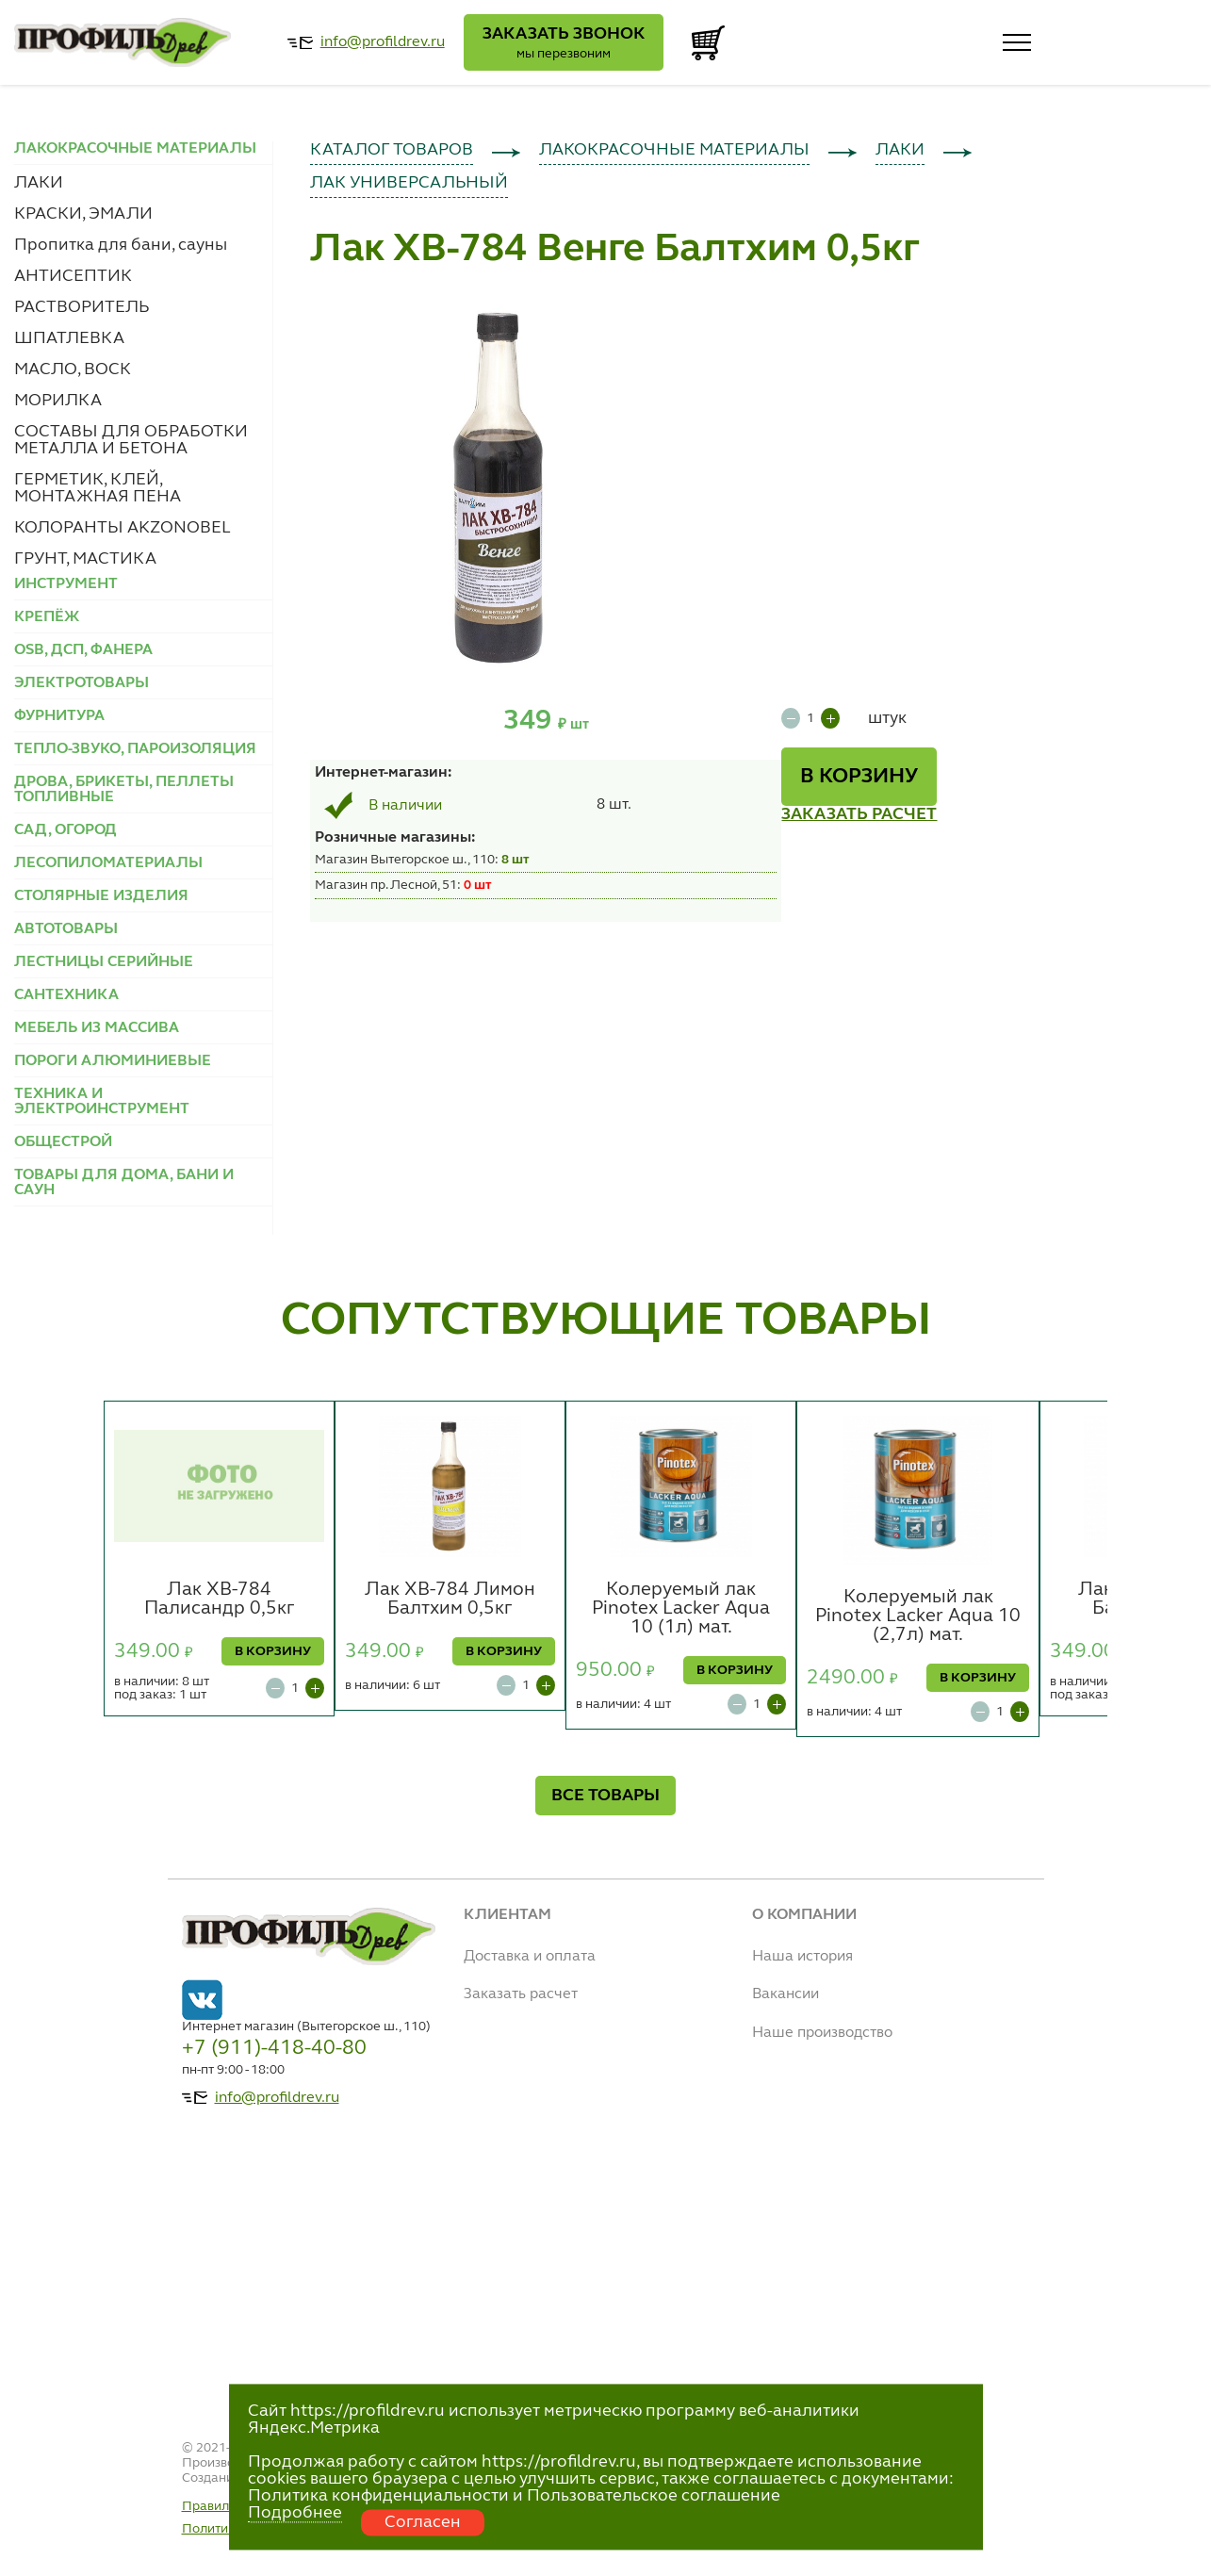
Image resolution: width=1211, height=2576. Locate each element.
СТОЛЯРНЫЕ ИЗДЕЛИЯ (101, 896)
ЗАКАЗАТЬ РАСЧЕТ (859, 814)
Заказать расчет (521, 1994)
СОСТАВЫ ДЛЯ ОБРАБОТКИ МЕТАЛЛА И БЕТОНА (131, 440)
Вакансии (785, 1994)
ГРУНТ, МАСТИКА (85, 558)
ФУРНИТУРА (59, 716)
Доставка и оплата (530, 1956)
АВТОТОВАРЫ (66, 929)
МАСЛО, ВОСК (72, 369)
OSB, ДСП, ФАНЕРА (83, 650)
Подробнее (295, 2512)
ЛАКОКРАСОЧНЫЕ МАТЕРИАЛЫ (674, 149)
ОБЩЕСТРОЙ (63, 1142)
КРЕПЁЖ (46, 617)
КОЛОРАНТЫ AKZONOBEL (122, 527)
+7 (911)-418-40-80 (274, 2048)
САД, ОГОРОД (65, 830)
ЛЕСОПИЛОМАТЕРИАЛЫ (108, 863)
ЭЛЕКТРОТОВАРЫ (81, 683)
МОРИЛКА (58, 400)
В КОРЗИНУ (859, 776)
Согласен (423, 2522)
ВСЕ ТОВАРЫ (605, 1795)
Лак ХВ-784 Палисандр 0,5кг (219, 1599)
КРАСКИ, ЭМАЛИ (83, 213)
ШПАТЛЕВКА (69, 338)
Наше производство (822, 2033)
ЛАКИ (38, 182)
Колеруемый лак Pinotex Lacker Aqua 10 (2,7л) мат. (918, 1616)
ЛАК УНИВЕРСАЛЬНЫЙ (409, 182)
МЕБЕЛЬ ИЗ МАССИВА (96, 1028)
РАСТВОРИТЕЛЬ (81, 307)
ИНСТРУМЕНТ (66, 584)
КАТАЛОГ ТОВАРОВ (391, 149)
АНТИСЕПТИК (73, 276)
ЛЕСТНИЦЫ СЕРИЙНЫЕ (103, 962)
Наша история (802, 1956)
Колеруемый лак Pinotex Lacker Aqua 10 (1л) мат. (681, 1609)
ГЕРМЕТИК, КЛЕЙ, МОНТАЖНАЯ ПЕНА (97, 488)
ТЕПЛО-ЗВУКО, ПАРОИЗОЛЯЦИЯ (135, 749)
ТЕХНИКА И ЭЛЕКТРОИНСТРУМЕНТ (101, 1102)
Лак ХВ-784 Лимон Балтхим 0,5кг (450, 1599)
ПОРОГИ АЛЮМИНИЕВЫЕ (112, 1061)
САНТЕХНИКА (66, 995)
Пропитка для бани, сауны (120, 245)
